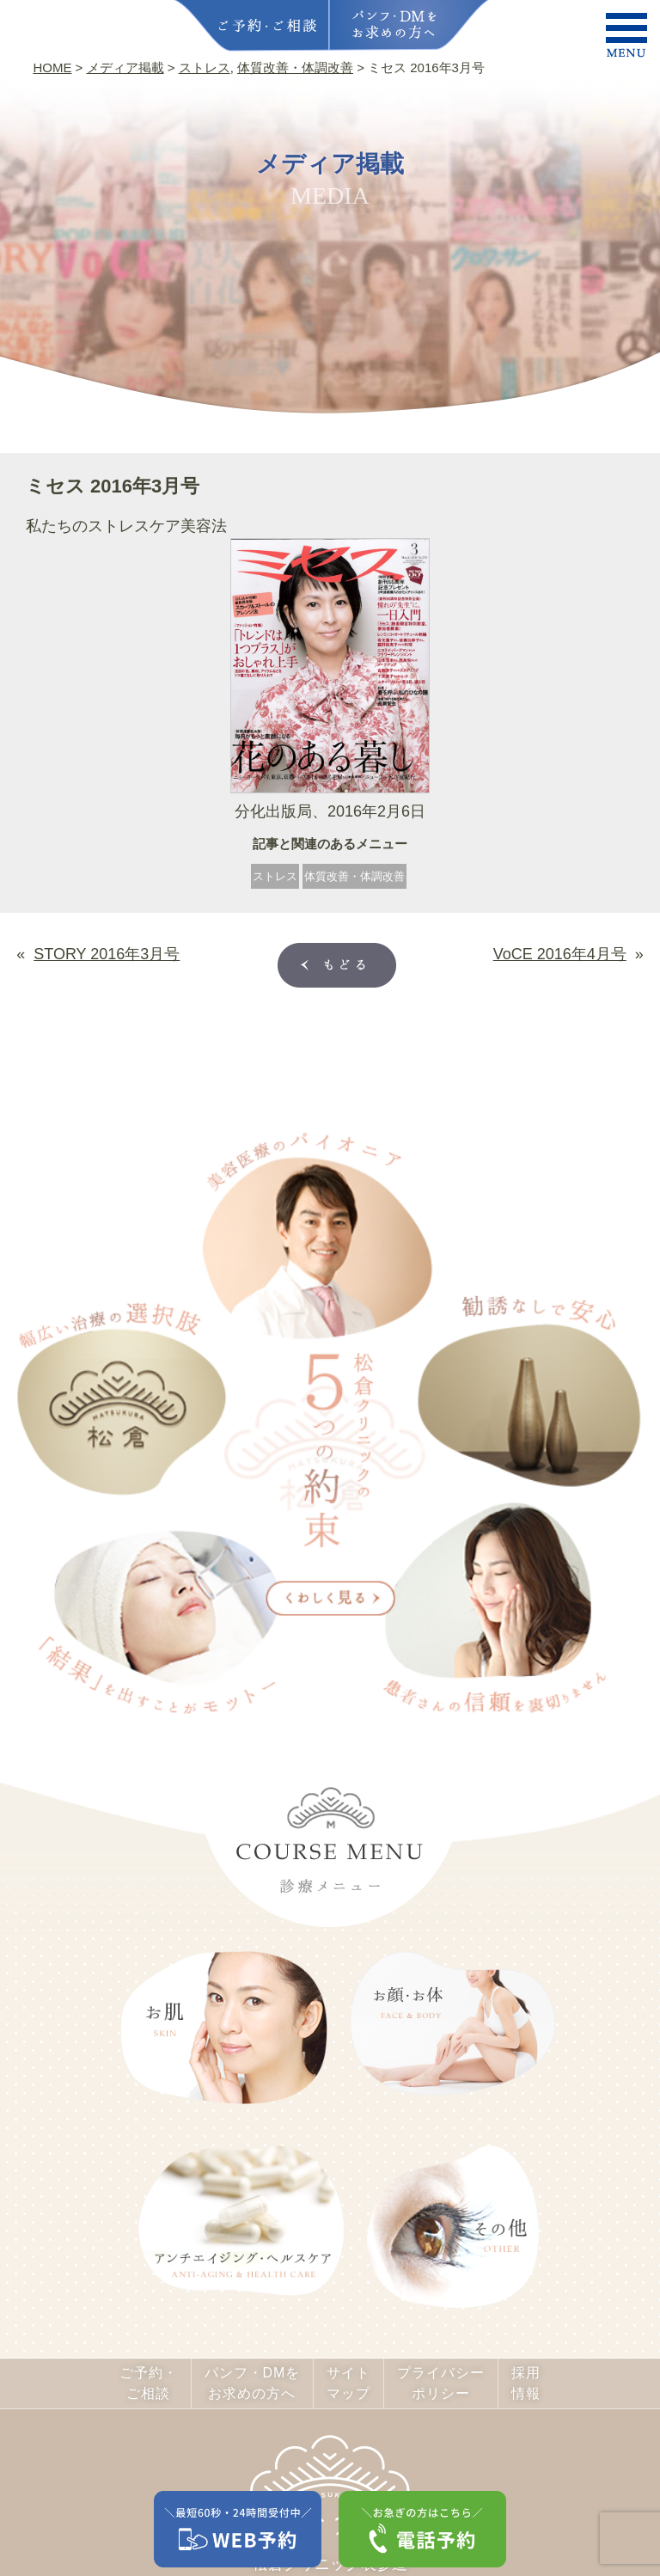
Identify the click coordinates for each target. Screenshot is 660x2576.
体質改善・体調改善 (354, 876)
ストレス (275, 876)
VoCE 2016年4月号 (559, 954)
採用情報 (526, 2383)
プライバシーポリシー (441, 2383)
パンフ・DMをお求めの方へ (253, 2383)
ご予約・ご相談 (148, 2383)
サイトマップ (348, 2383)
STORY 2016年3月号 (107, 954)
